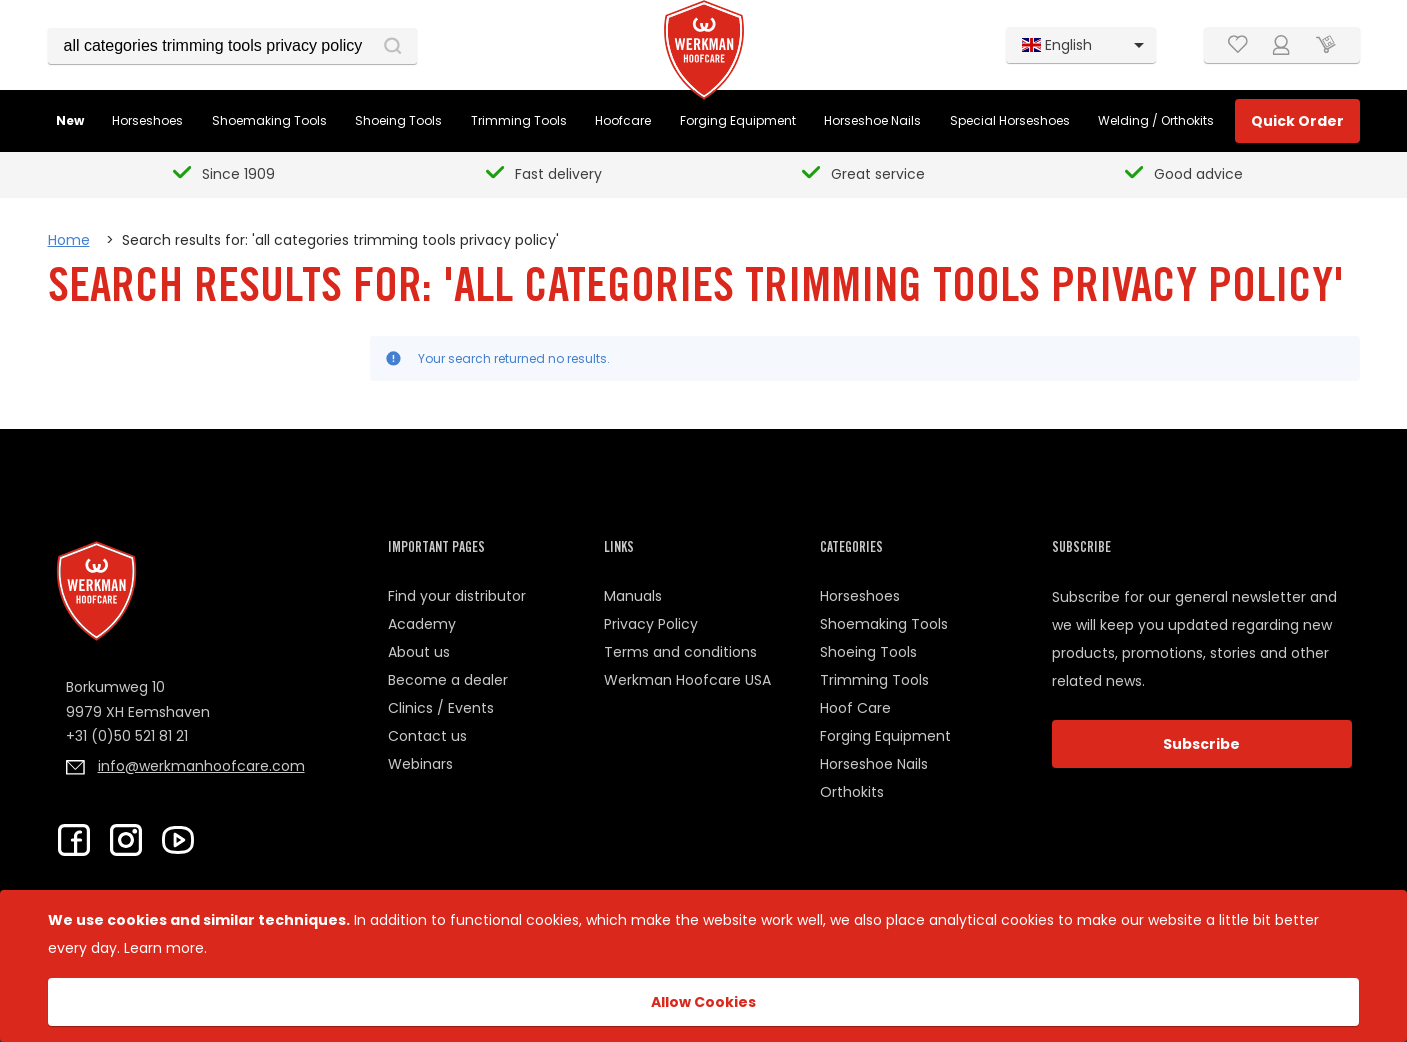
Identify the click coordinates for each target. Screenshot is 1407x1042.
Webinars (420, 764)
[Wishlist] (1238, 45)
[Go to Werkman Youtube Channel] (178, 840)
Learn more (164, 948)
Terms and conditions (680, 652)
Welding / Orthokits (1156, 120)
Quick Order (1297, 121)
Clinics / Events (441, 708)
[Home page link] (704, 50)
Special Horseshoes (1010, 120)
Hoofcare (623, 120)
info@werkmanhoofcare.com (201, 766)
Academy (422, 624)
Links (619, 549)
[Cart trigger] (1326, 45)
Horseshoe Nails (872, 120)
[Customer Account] (1282, 45)
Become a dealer (448, 680)
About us (419, 652)
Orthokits (852, 792)
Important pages (436, 549)
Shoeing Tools (398, 120)
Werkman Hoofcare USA (687, 680)
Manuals (633, 596)
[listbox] (1081, 45)
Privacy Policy (651, 624)
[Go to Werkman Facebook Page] (74, 840)
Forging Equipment (738, 120)
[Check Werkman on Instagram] (126, 840)
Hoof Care (855, 708)
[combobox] (232, 46)
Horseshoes (147, 120)
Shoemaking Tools (269, 120)
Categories (851, 549)
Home (69, 240)
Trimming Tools (519, 120)
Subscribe (1201, 744)
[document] (703, 966)
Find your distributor (457, 596)
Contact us (427, 736)
